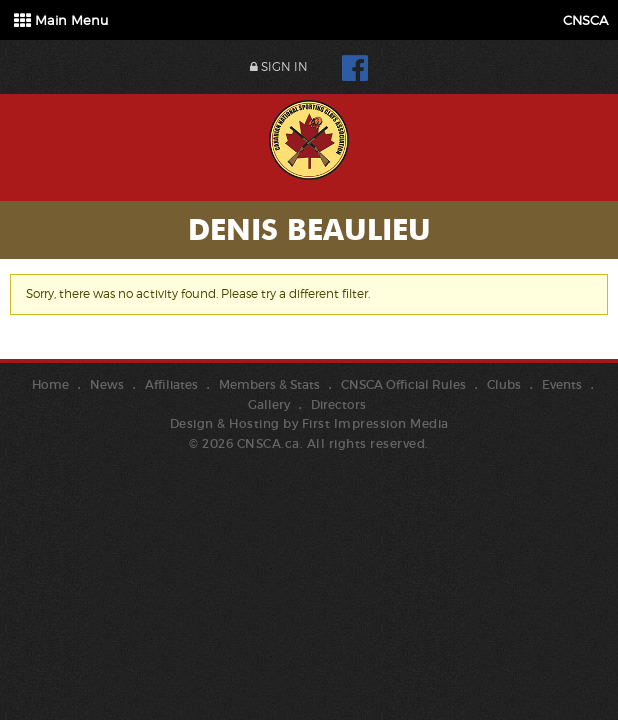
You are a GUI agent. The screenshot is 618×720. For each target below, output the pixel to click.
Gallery (269, 404)
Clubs (504, 384)
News (107, 384)
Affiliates (171, 384)
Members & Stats (269, 384)
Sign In (279, 66)
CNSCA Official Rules (403, 384)
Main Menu (61, 20)
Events (562, 384)
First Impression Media (375, 423)
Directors (338, 404)
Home (50, 384)
